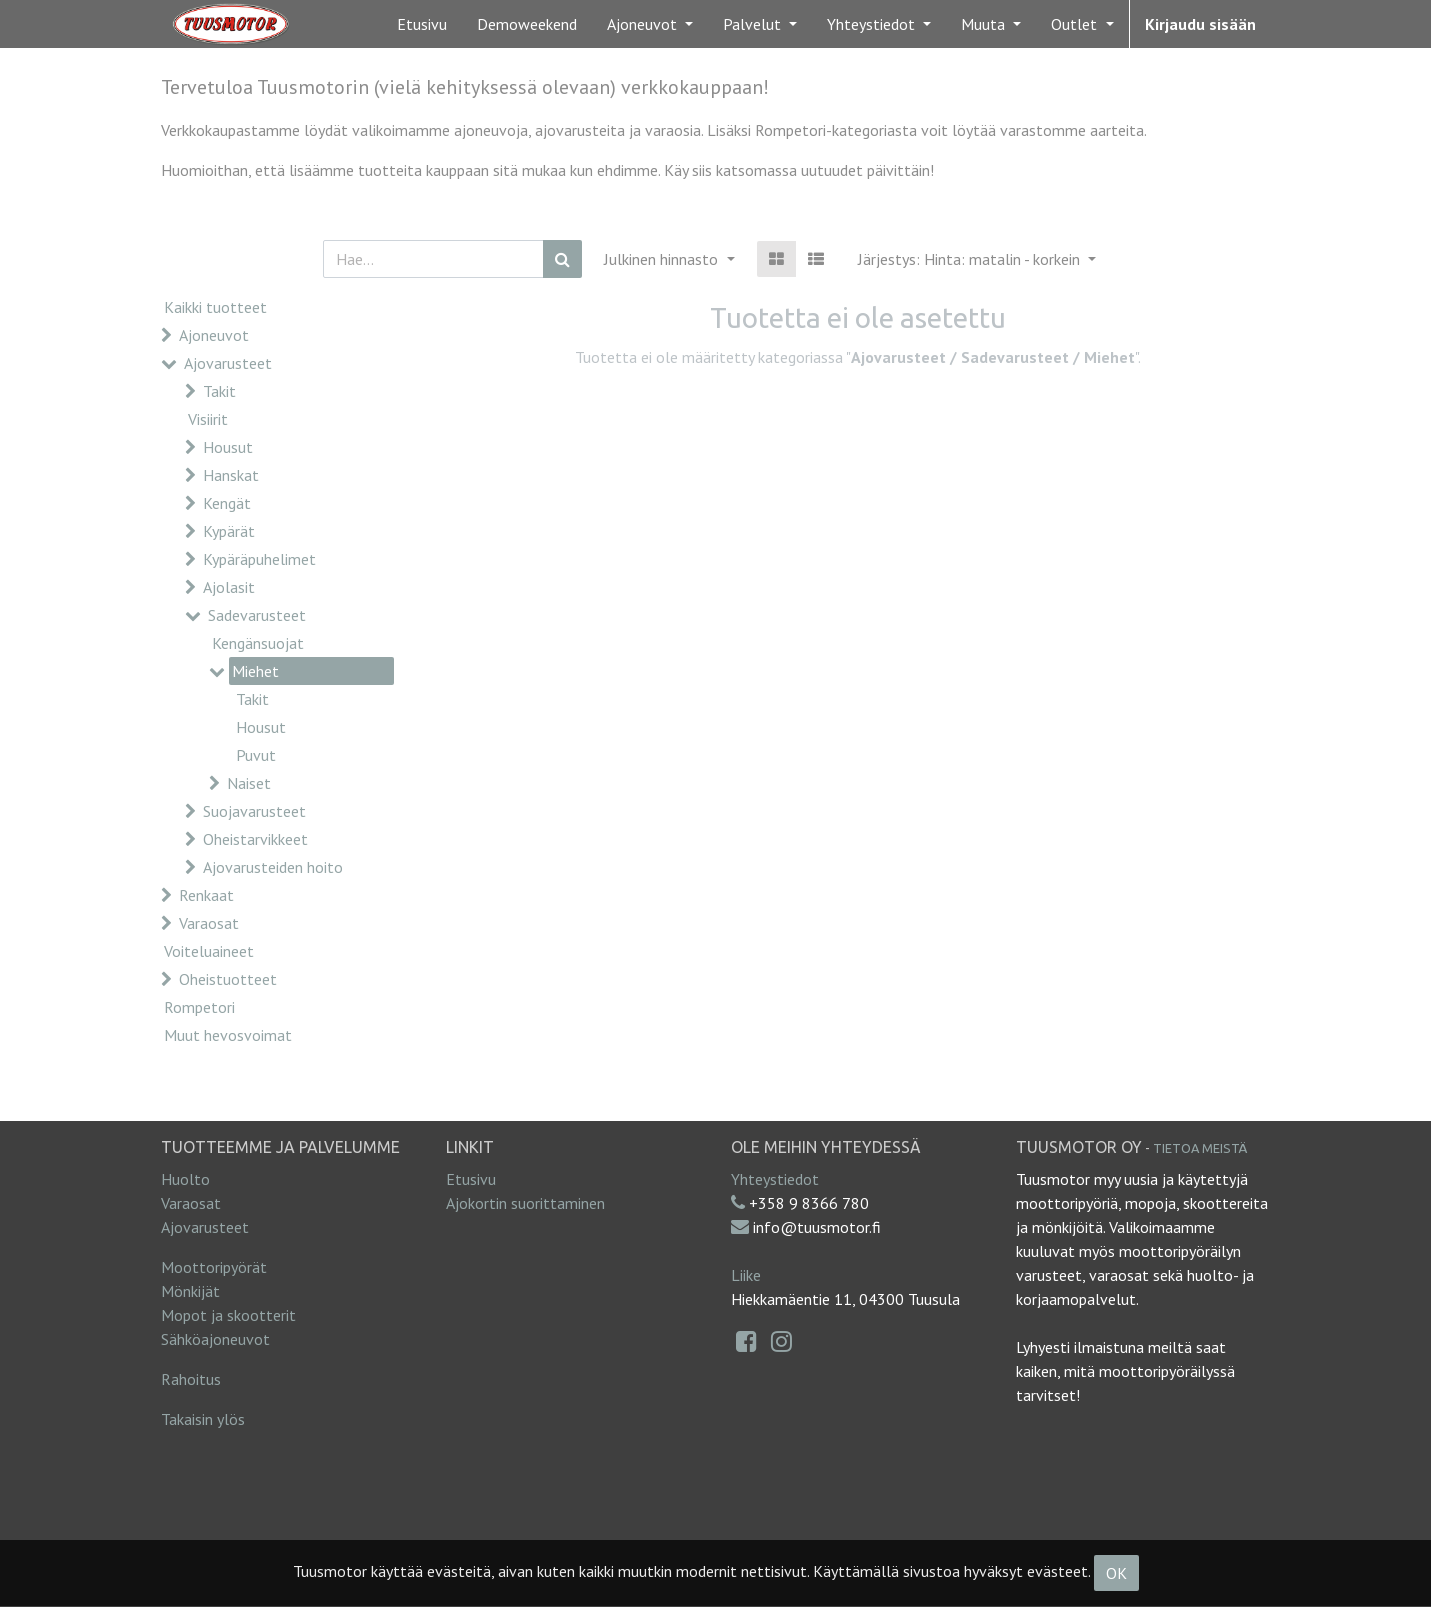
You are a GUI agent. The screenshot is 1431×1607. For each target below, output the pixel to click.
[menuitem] (422, 24)
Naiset (249, 783)
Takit (219, 391)
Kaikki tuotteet (215, 307)
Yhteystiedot (775, 1179)
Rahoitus (191, 1379)
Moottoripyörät (214, 1267)
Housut (228, 447)
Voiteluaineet (209, 951)
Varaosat (209, 923)
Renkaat (206, 895)
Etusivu (471, 1179)
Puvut (256, 755)
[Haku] (562, 259)
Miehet (255, 671)
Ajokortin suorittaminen (525, 1203)
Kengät (227, 503)
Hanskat (231, 475)
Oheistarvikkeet (255, 839)
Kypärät (229, 531)
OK (1116, 1573)
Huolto (185, 1179)
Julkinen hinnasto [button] (663, 259)
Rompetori (199, 1007)
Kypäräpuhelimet (259, 559)
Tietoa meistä (1200, 1148)
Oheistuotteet (228, 979)
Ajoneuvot (214, 335)
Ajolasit (229, 587)
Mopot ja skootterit (228, 1315)
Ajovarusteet (228, 363)
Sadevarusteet (257, 615)
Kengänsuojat (258, 643)
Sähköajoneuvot (215, 1339)
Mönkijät (190, 1291)
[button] (977, 259)
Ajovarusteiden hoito (273, 867)
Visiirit (208, 419)
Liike (746, 1275)
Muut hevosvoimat (228, 1035)
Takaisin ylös (203, 1419)
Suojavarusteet (254, 811)
